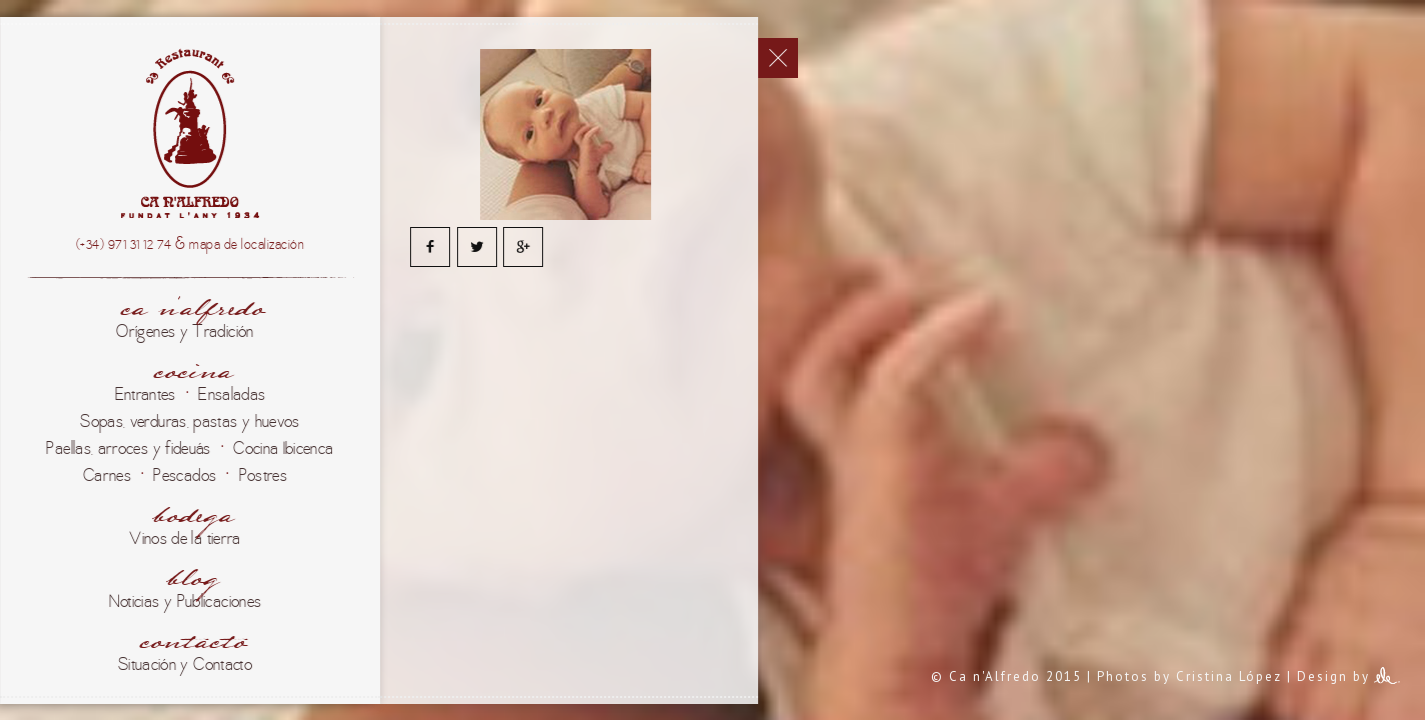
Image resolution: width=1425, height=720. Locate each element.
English (27, 289)
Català (27, 184)
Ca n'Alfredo (248, 461)
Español (27, 77)
